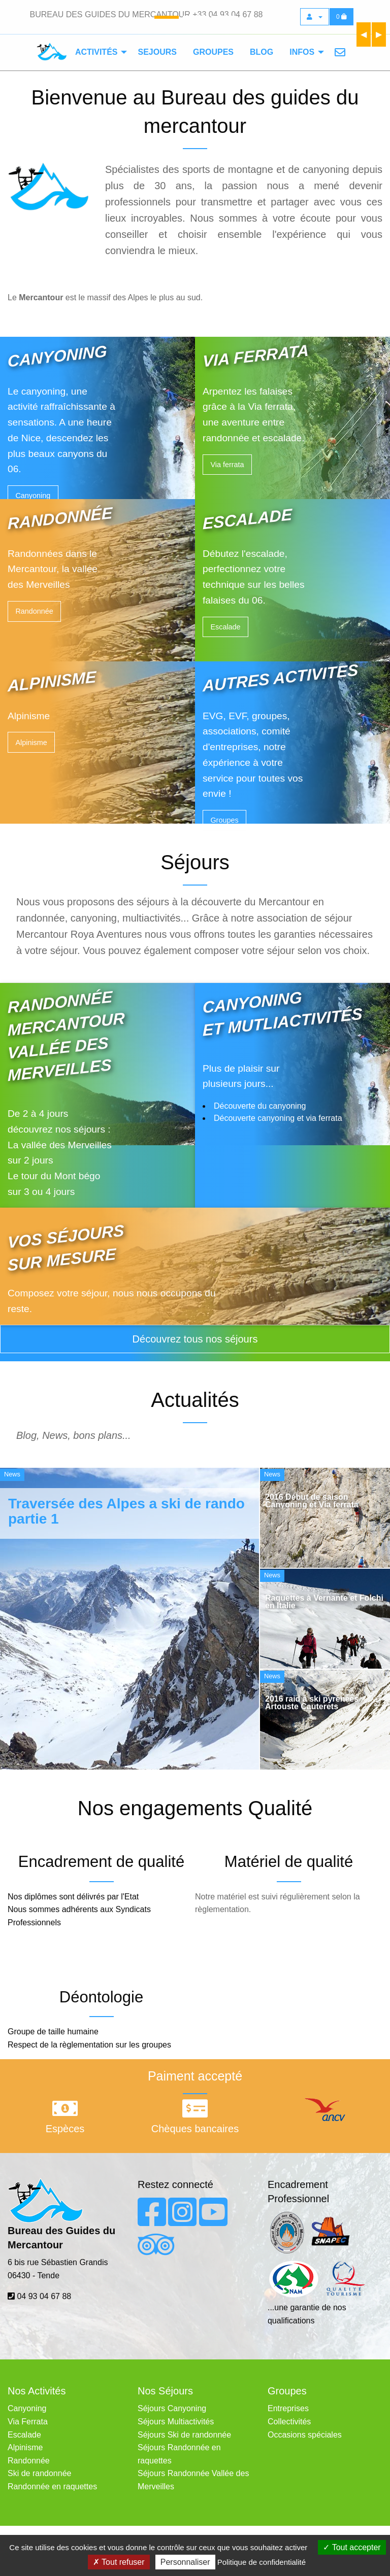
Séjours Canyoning (172, 2408)
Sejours (157, 52)
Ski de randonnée (39, 2473)
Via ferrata (227, 465)
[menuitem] (98, 52)
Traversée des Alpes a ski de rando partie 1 (126, 1511)
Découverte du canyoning (260, 1106)
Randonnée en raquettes (52, 2486)
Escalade (225, 627)
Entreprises (288, 2408)
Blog (261, 52)
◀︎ (366, 34)
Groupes (213, 52)
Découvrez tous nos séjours (195, 1339)
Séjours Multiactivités (176, 2421)
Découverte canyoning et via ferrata (278, 1118)
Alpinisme (31, 742)
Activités (96, 52)
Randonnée (34, 611)
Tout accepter (351, 2547)
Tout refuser (119, 2562)
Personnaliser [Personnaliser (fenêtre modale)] (185, 2562)
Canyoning (32, 495)
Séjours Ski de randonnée (184, 2434)
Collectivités (289, 2421)
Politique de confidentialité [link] (261, 2562)
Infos (301, 52)
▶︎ (381, 34)
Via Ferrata (28, 2421)
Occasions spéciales (305, 2434)
